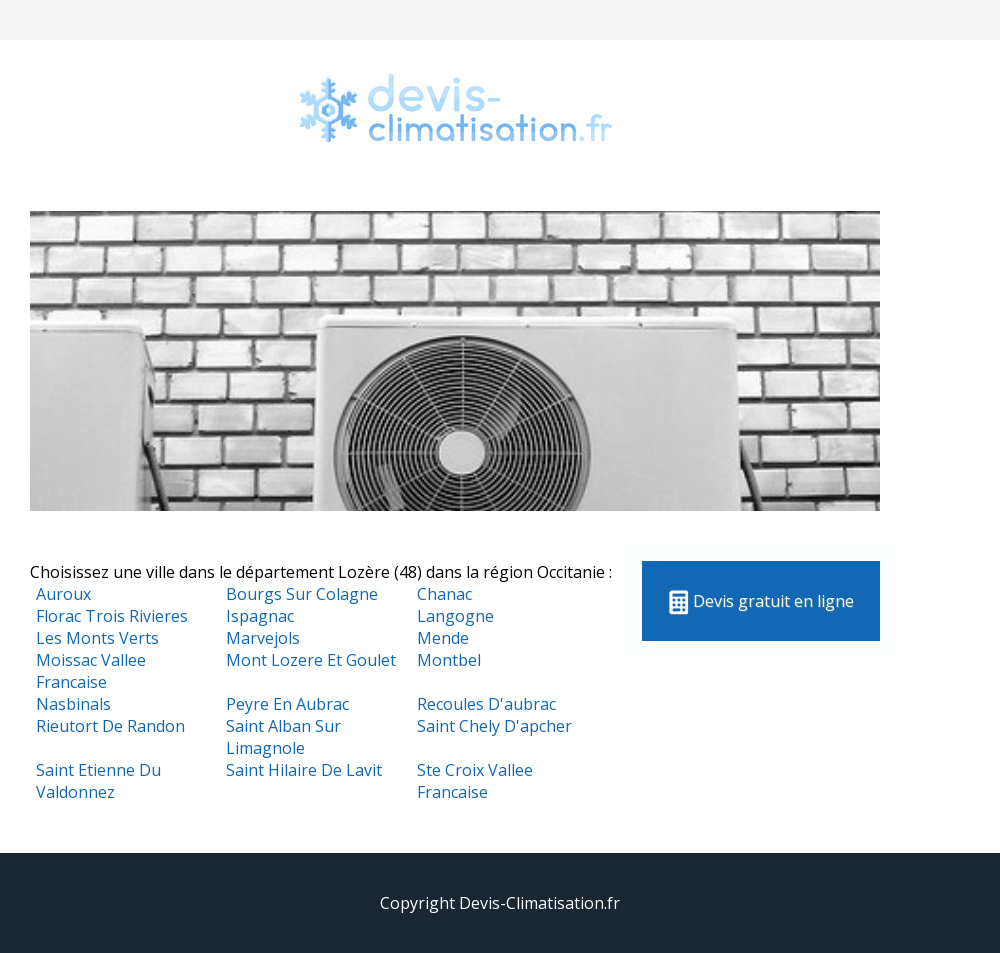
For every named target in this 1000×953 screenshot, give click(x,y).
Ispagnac (260, 616)
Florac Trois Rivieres (112, 616)
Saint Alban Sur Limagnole (283, 737)
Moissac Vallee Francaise (91, 671)
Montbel (449, 660)
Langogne (455, 616)
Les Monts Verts (97, 638)
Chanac (444, 594)
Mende (443, 638)
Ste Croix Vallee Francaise (475, 781)
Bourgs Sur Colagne (302, 594)
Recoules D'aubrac (486, 704)
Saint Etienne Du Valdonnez (98, 781)
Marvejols (263, 638)
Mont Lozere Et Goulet (311, 660)
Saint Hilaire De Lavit (304, 770)
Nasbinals (73, 704)
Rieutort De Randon (110, 726)
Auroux (63, 594)
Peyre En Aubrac (287, 704)
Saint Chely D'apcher (494, 726)
